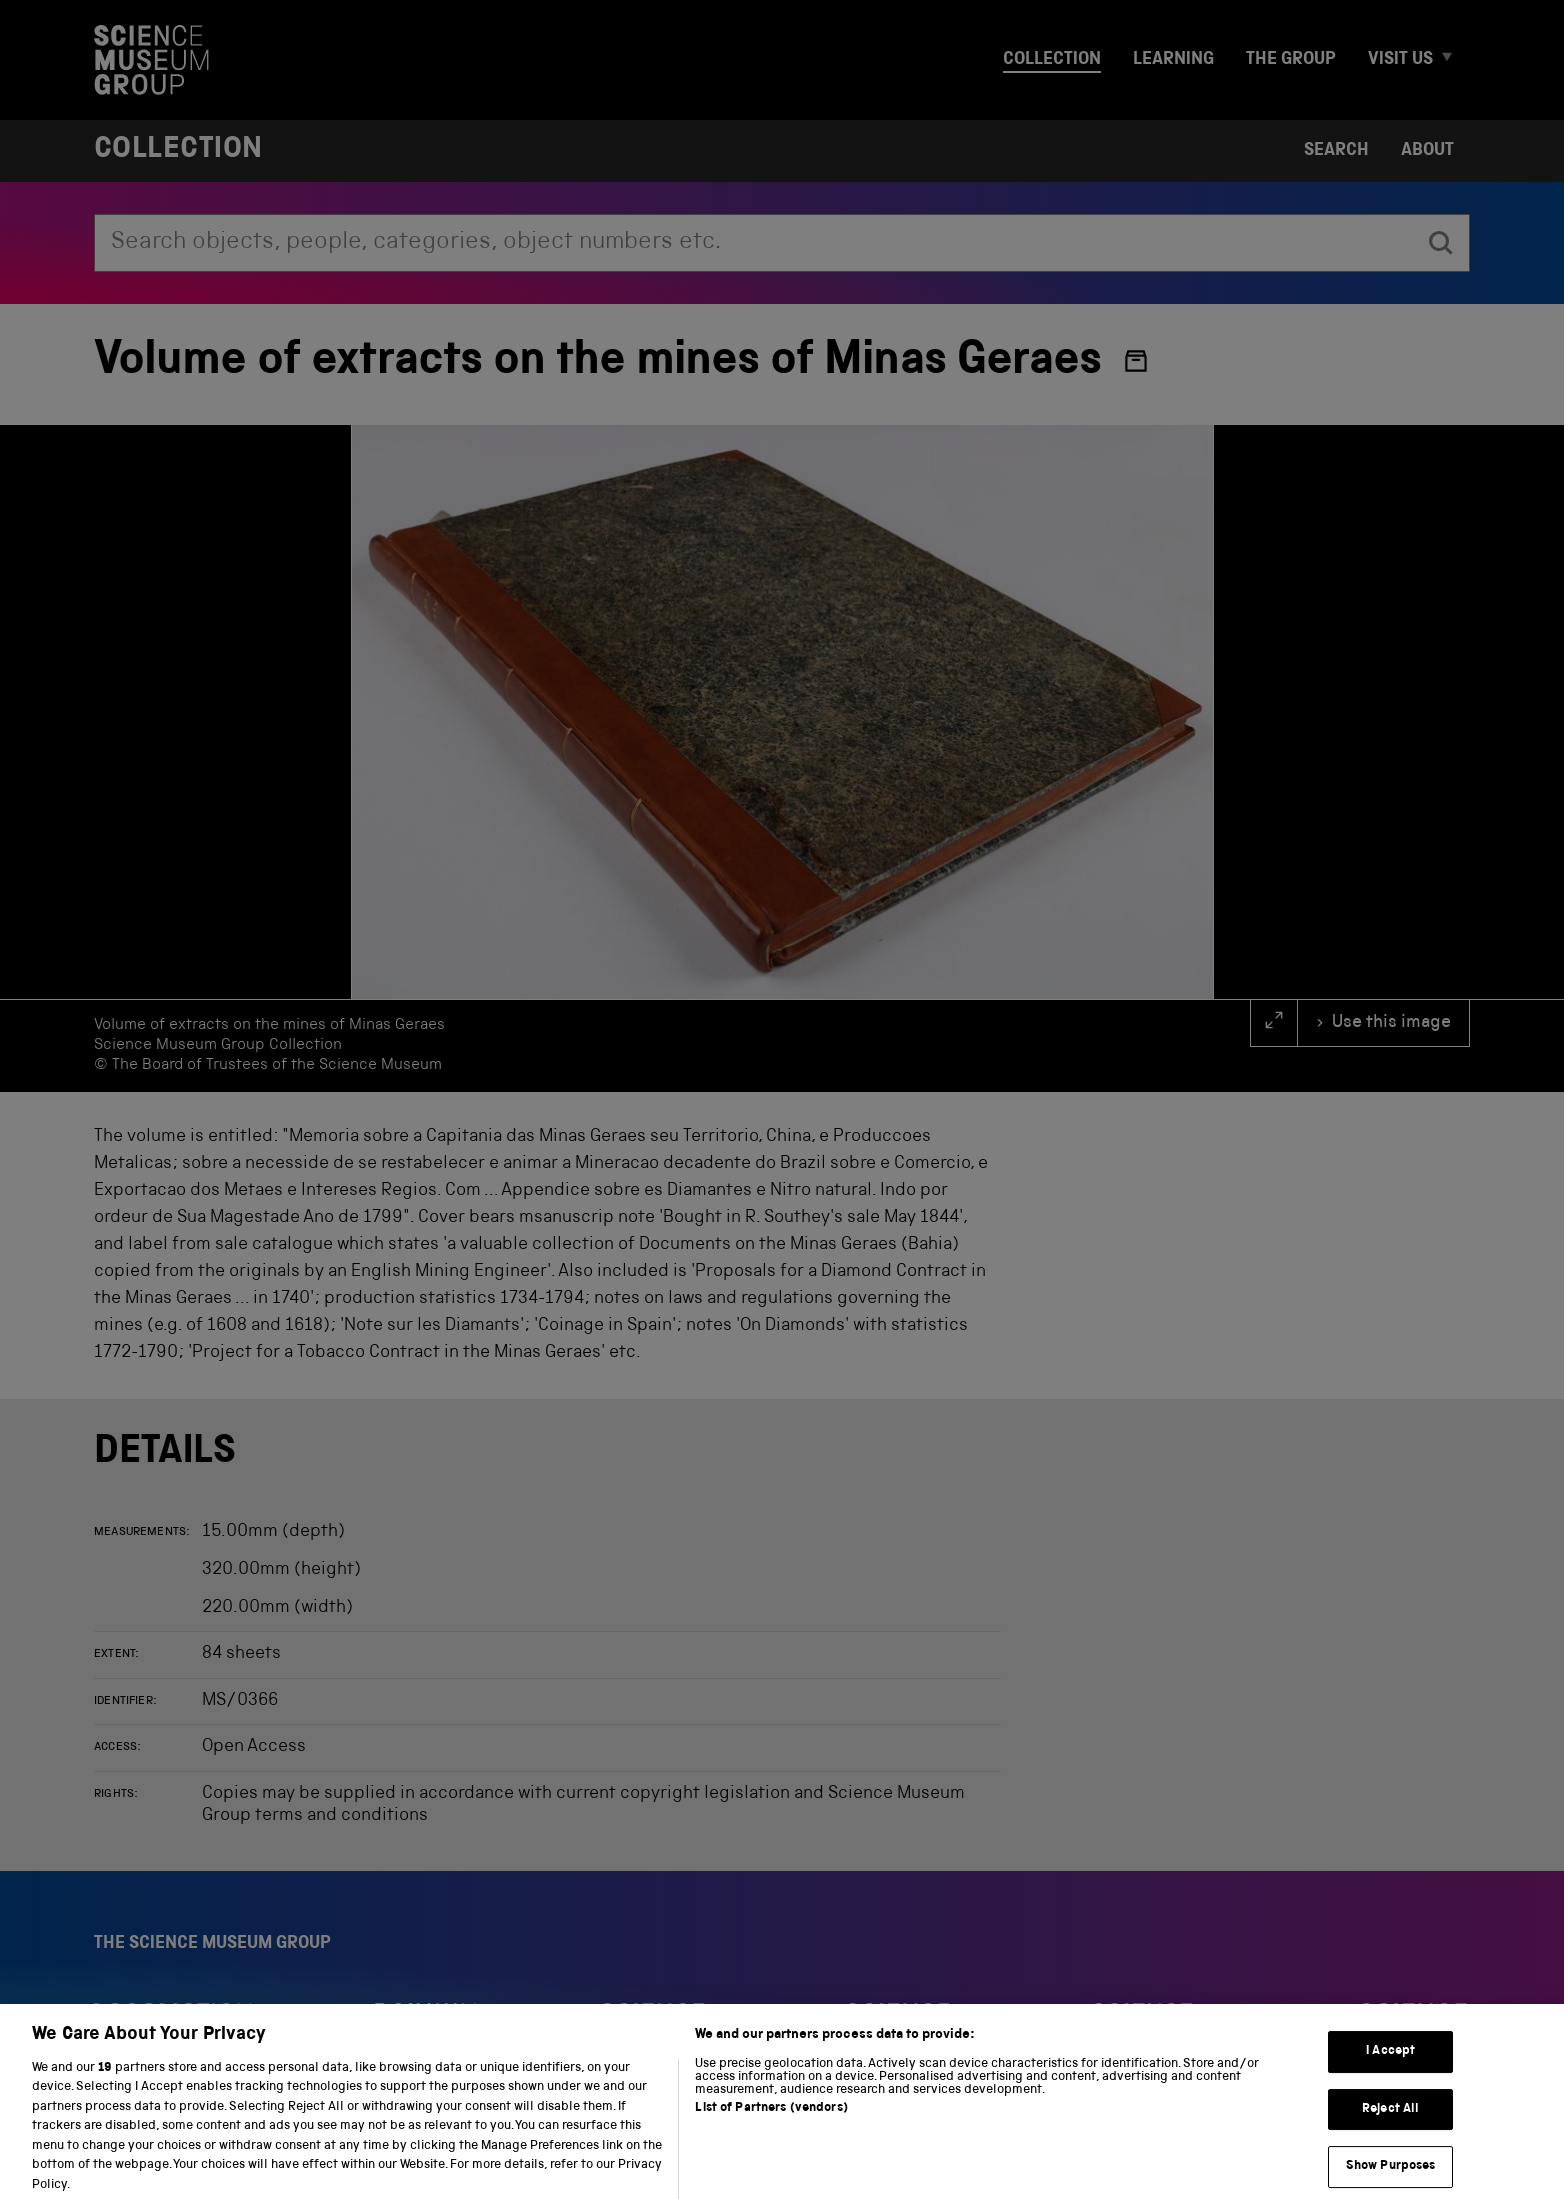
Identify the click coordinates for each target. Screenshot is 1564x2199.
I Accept (1390, 2068)
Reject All (1390, 2126)
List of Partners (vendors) (771, 2125)
